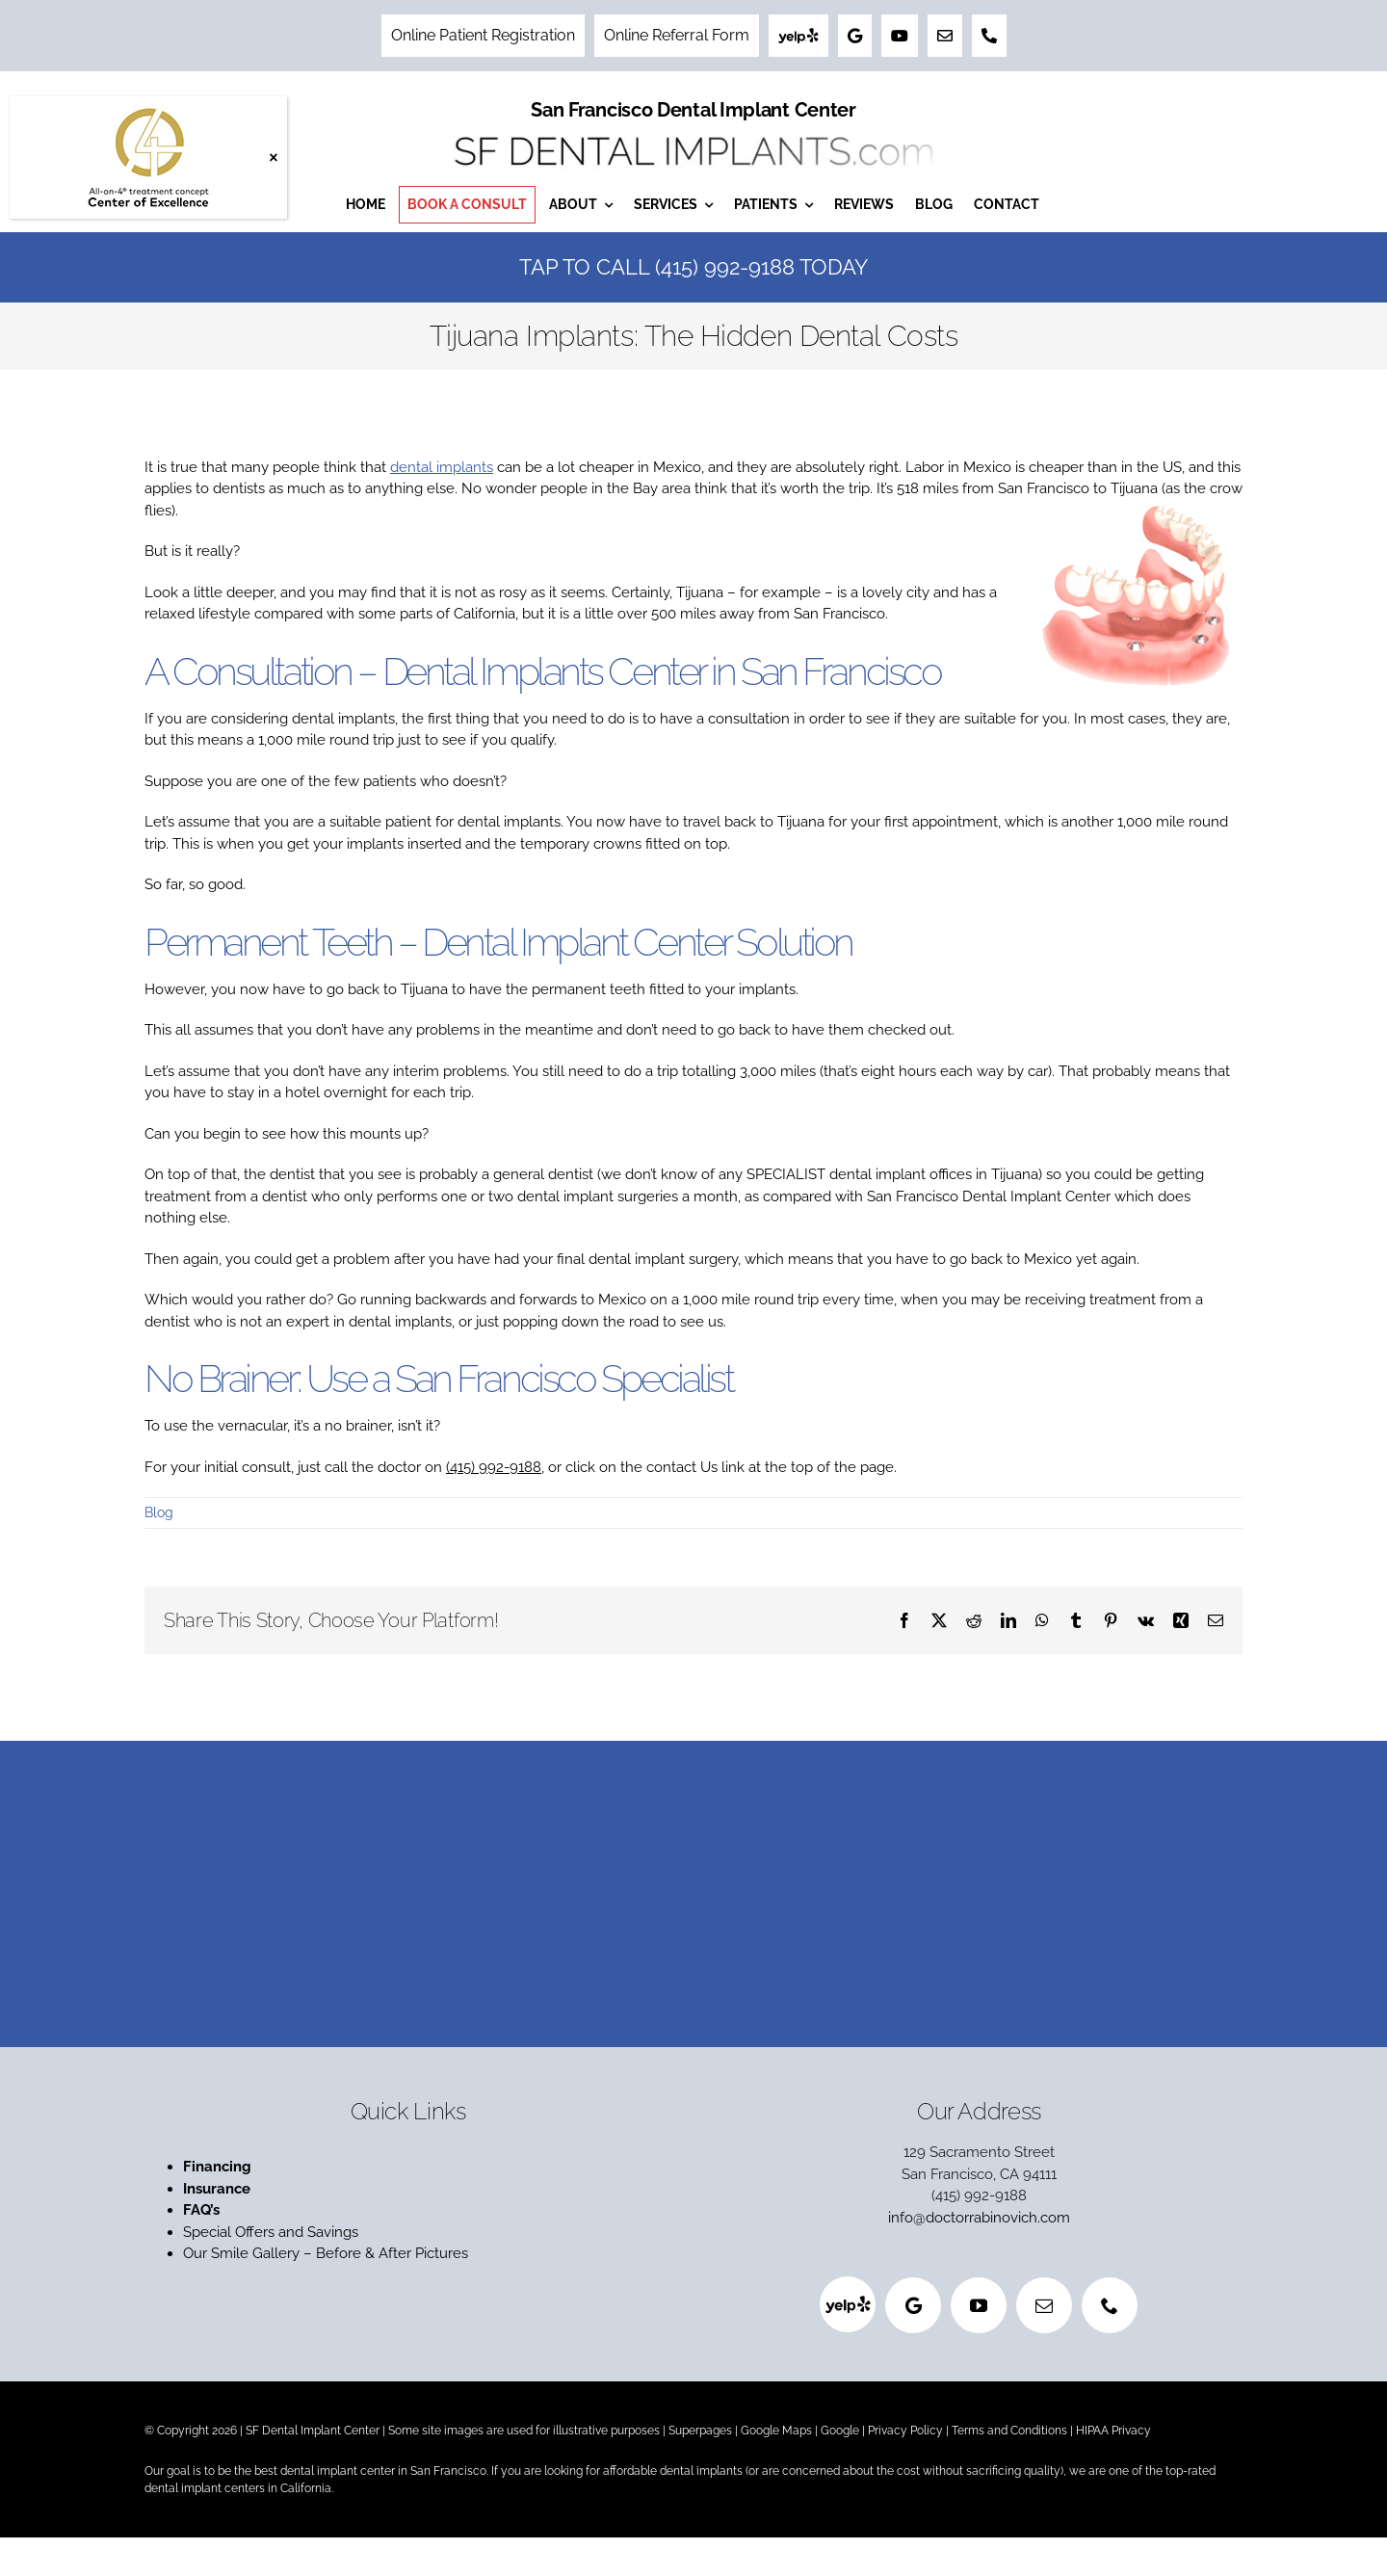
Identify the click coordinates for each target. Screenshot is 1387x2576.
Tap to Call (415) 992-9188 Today (693, 266)
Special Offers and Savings (272, 2232)
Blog (158, 1512)
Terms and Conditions (1009, 2430)
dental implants (441, 467)
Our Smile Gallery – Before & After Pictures (325, 2253)
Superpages (700, 2430)
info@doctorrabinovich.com (979, 2217)
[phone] (1110, 2305)
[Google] (913, 2305)
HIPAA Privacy (1113, 2430)
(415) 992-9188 (493, 1467)
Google (840, 2430)
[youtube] (979, 2305)
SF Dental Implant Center (312, 2430)
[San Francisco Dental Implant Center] (693, 131)
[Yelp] (848, 2304)
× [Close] (273, 157)
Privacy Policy (905, 2430)
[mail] (1044, 2305)
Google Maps (776, 2430)
